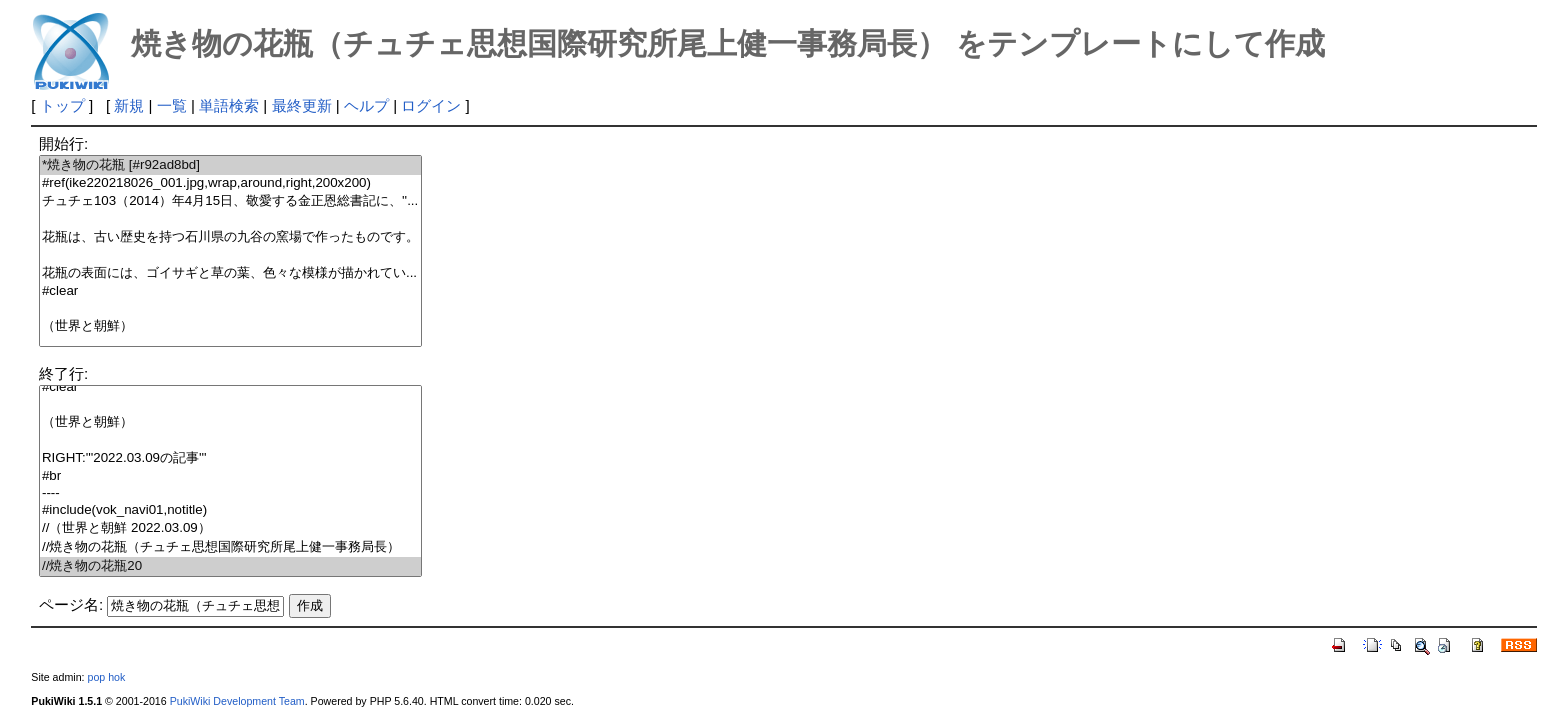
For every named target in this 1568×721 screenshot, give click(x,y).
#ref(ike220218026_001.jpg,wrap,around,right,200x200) (230, 183)
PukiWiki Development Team (237, 701)
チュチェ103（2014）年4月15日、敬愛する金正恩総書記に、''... (230, 201)
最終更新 (302, 105)
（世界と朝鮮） (230, 326)
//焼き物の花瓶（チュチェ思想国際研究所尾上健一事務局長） (230, 547)
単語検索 (229, 105)
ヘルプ (366, 105)
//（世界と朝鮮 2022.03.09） (230, 528)
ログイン (431, 105)
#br (230, 476)
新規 (129, 105)
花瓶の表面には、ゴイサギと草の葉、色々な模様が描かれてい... (230, 273)
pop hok (106, 677)
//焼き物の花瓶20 (230, 566)
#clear (230, 291)
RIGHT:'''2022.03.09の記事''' (230, 458)
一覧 (172, 105)
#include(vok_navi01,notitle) (230, 510)
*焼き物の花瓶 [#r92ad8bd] (230, 165)
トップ (62, 105)
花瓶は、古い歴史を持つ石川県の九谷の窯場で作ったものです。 (230, 237)
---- (230, 493)
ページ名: (71, 604)
